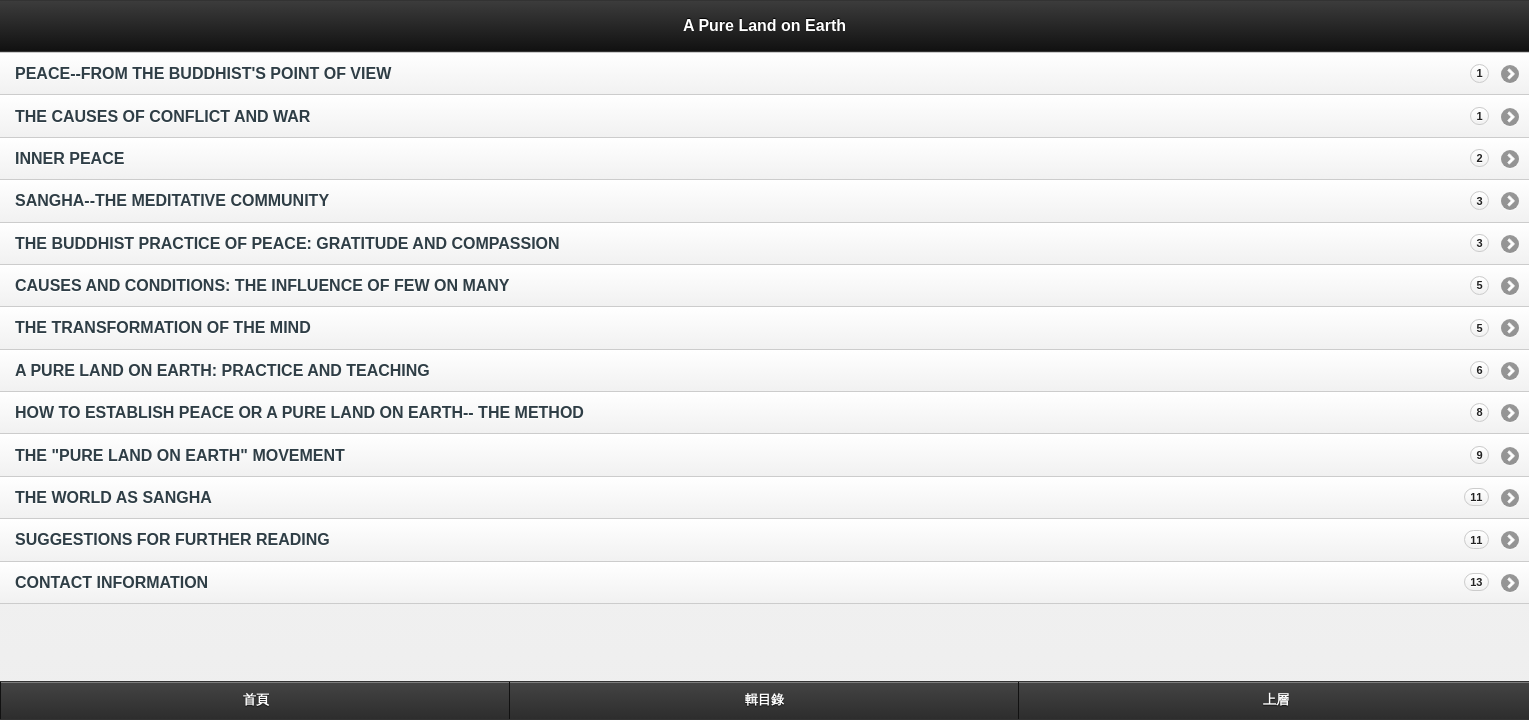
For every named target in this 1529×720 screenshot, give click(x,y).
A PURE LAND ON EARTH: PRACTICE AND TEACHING (222, 370)
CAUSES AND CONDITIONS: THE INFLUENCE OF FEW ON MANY (262, 285)
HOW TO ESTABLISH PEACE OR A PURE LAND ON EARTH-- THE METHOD (299, 412)
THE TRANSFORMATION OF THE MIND (163, 327)
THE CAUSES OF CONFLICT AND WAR (162, 116)
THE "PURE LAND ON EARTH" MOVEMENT (180, 455)
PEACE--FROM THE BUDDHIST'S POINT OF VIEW (203, 73)
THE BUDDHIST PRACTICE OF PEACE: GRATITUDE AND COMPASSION (287, 243)
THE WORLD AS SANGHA (113, 497)
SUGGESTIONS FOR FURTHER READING (172, 539)
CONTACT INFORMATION (111, 582)
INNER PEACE (69, 158)
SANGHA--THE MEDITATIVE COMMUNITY (172, 200)
